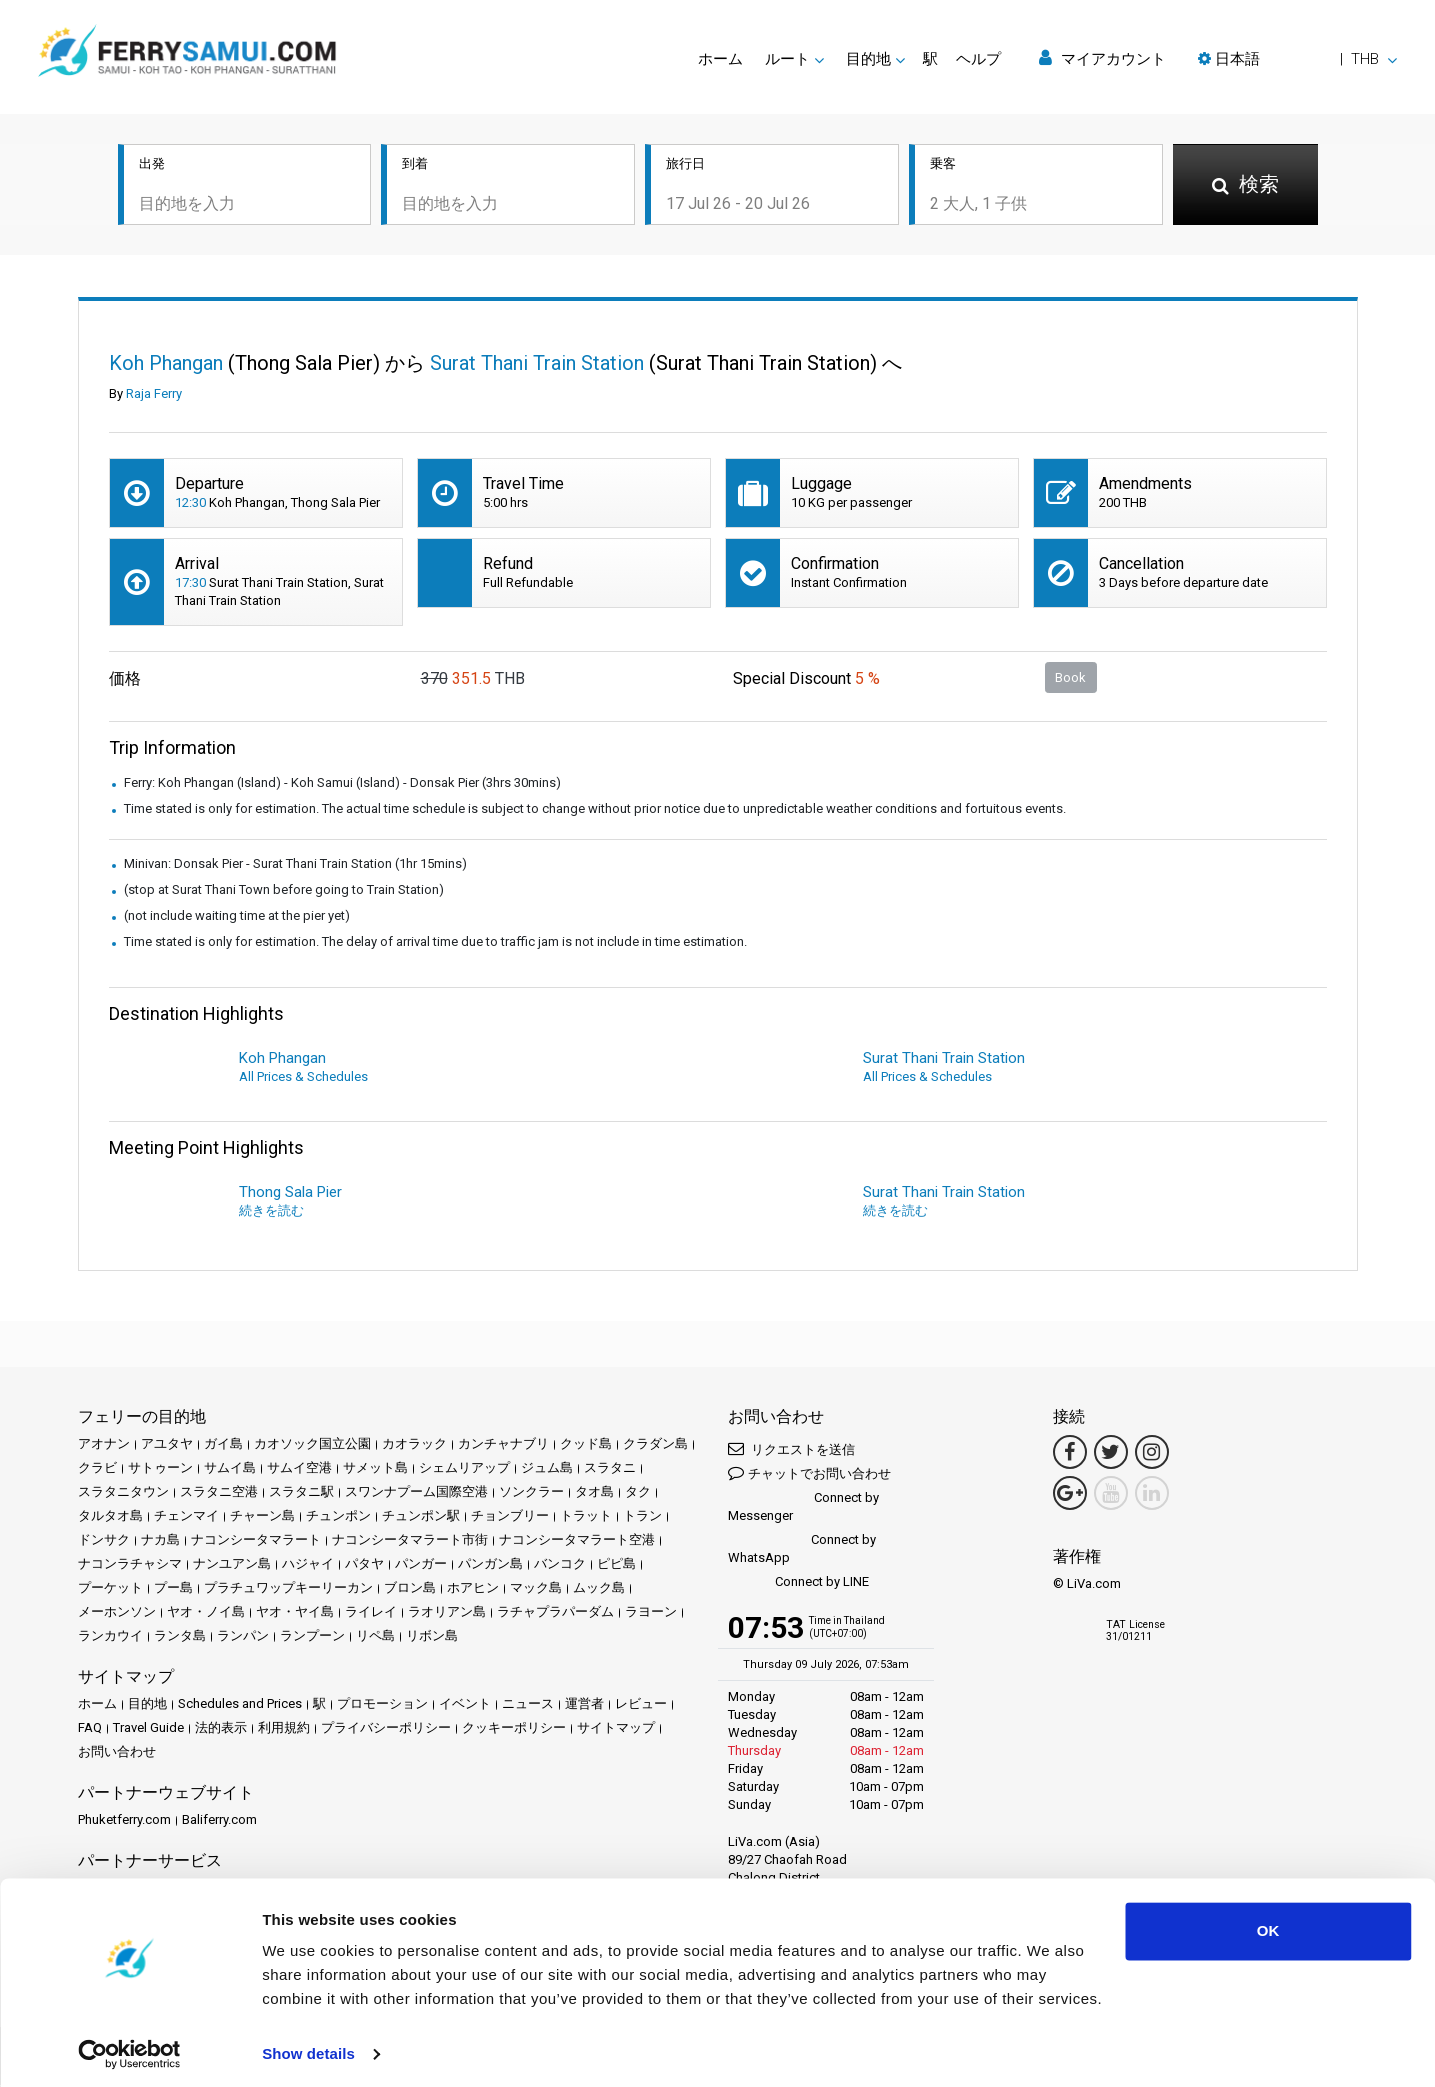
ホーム (720, 59)
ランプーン (312, 1637)
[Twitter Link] (1111, 1454)
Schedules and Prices (240, 1705)
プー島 (173, 1589)
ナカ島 (160, 1541)
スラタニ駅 (301, 1493)
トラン (642, 1517)
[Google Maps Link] (1070, 1495)
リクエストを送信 (791, 1450)
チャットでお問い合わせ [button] (809, 1474)
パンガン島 (490, 1565)
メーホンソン (117, 1613)
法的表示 (221, 1729)
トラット (586, 1517)
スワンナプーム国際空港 (416, 1493)
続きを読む (271, 1212)
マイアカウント (1102, 58)
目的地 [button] (868, 59)
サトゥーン (160, 1469)
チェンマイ (186, 1517)
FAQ (90, 1729)
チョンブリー (510, 1517)
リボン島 (432, 1637)
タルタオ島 (110, 1517)
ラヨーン (651, 1613)
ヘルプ (978, 59)
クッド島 (586, 1445)
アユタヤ (167, 1445)
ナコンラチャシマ (130, 1565)
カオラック (414, 1445)
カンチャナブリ (503, 1445)
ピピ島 (616, 1565)
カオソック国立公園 (312, 1445)
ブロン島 (410, 1589)
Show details (308, 2047)
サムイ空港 (299, 1469)
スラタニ (610, 1469)
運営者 (584, 1705)
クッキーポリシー (514, 1729)
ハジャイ (308, 1565)
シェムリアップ (464, 1469)
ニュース (528, 1705)
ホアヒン (473, 1589)
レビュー (641, 1705)
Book (1070, 678)
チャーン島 (262, 1517)
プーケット (110, 1589)
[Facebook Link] (1070, 1454)
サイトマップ (616, 1729)
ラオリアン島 (447, 1613)
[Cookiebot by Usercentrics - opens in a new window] (129, 2048)
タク (638, 1493)
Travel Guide (148, 1729)
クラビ (97, 1469)
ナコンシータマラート (256, 1541)
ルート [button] (787, 59)
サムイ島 (230, 1469)
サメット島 (375, 1469)
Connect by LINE (798, 1584)
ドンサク (104, 1541)
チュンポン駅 (421, 1517)
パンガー (421, 1565)
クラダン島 (655, 1445)
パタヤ (364, 1565)
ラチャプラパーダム (555, 1613)
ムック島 (599, 1589)
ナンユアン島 (232, 1565)
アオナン (104, 1445)
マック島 (536, 1589)
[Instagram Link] (1152, 1454)
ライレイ (371, 1613)
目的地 (147, 1705)
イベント (465, 1705)
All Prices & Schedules (303, 1078)
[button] (1297, 59)
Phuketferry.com (124, 1821)
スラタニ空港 (219, 1493)
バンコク (560, 1565)
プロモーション (382, 1705)
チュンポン (338, 1517)
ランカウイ (110, 1637)
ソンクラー (531, 1493)
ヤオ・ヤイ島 (295, 1613)
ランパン (243, 1637)
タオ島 (594, 1493)
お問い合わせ (117, 1753)
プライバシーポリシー (386, 1729)
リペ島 (375, 1637)
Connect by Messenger (803, 1508)
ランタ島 (180, 1637)
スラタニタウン (123, 1493)
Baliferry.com (219, 1821)
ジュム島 (547, 1469)
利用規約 (284, 1729)
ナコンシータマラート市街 (410, 1541)
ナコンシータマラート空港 (577, 1541)
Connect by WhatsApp (802, 1550)
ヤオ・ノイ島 (206, 1613)
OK (1268, 1924)
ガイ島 (223, 1445)
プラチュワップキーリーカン (288, 1589)
